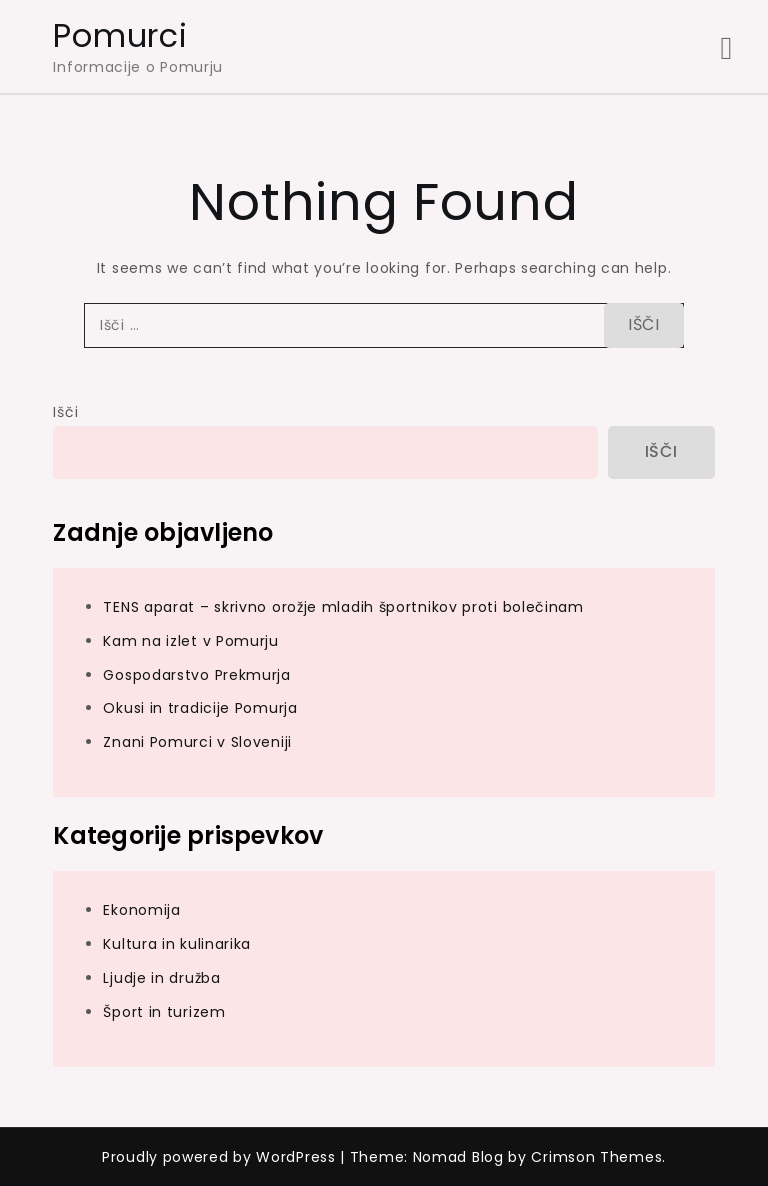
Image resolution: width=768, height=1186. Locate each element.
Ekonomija (141, 910)
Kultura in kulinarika (177, 944)
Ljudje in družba (161, 978)
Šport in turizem (164, 1012)
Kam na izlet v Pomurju (190, 641)
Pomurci (120, 35)
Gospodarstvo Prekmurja (196, 675)
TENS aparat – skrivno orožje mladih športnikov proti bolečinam (343, 607)
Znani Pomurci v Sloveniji (197, 742)
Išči (65, 412)
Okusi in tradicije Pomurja (200, 708)
